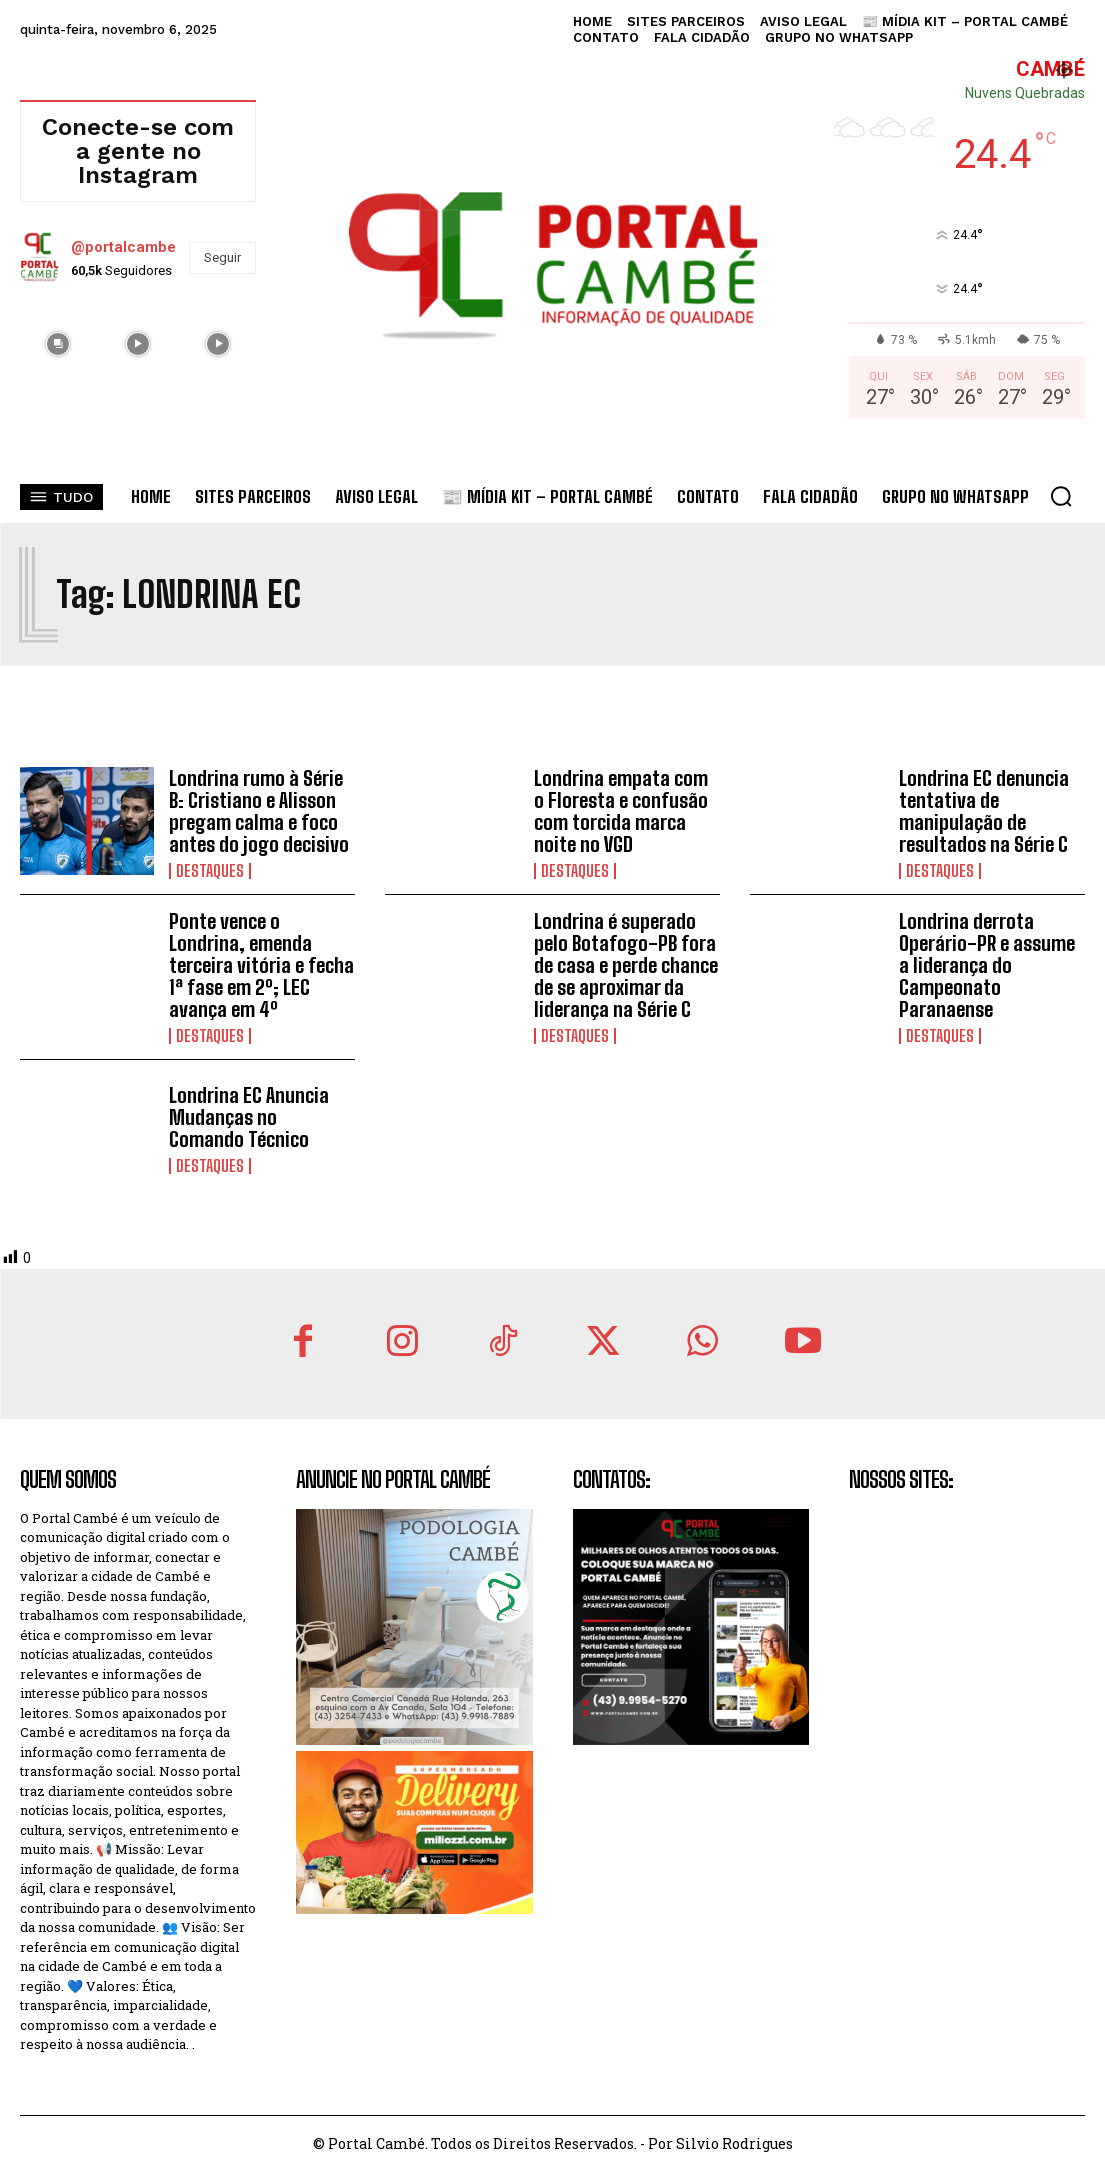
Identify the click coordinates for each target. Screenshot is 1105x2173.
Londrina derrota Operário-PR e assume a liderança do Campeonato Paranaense (987, 965)
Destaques (210, 871)
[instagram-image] (58, 342)
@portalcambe (123, 247)
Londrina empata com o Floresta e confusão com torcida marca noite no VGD (621, 811)
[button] (1061, 496)
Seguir (222, 257)
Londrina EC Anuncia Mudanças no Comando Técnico (249, 1117)
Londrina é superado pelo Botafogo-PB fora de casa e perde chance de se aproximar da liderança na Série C (626, 965)
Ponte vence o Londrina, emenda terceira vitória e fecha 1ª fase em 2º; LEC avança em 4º (261, 965)
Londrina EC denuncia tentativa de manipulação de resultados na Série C (984, 811)
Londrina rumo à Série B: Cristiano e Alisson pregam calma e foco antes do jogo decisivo (259, 811)
